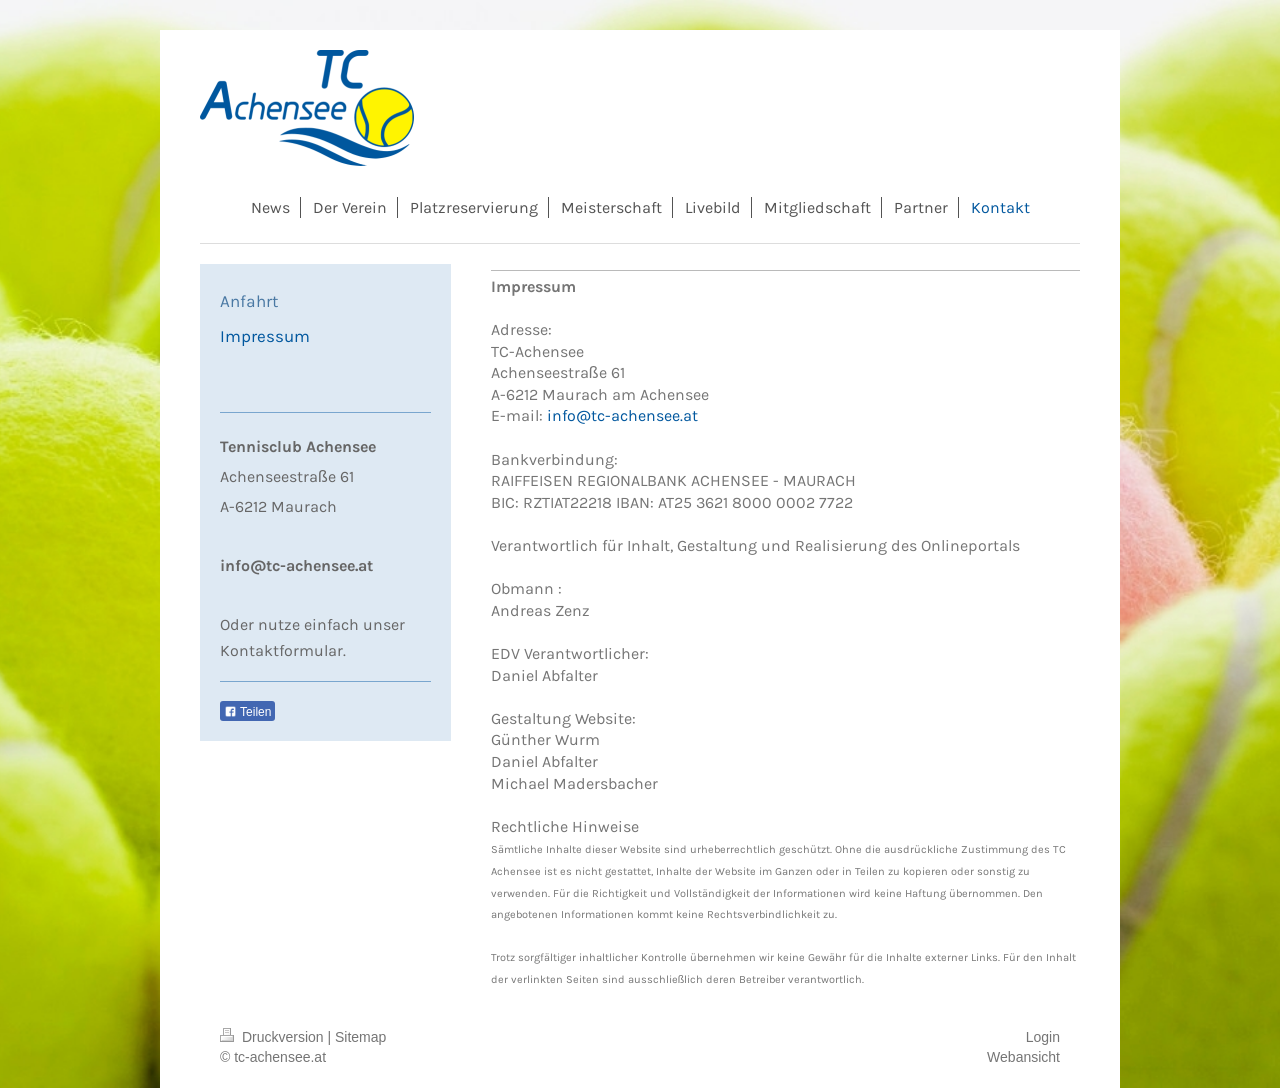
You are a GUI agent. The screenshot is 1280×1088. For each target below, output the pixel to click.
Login (1043, 1037)
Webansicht (1023, 1057)
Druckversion (273, 1037)
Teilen (247, 712)
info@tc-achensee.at (622, 415)
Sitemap (360, 1037)
